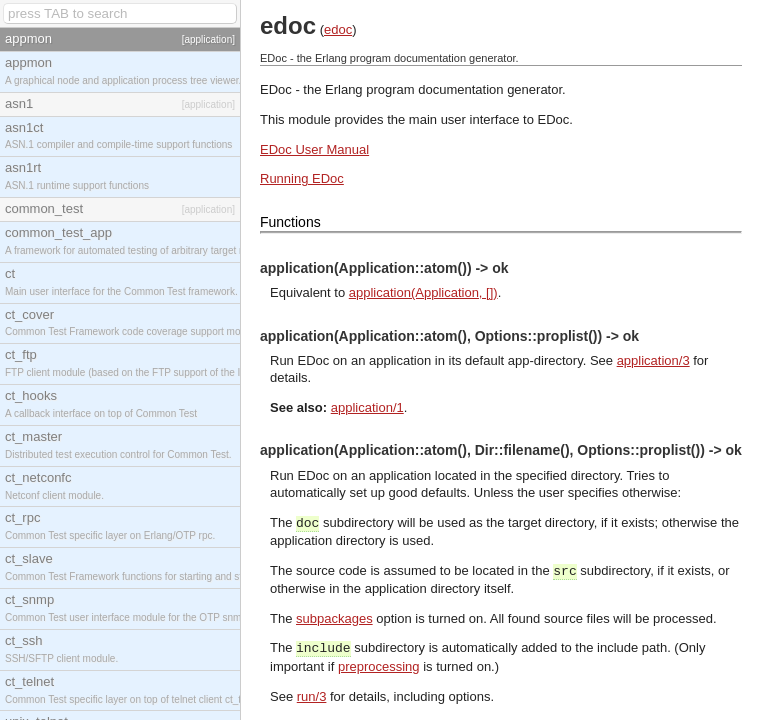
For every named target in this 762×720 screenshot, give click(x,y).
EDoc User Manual (314, 149)
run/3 (312, 696)
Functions (290, 222)
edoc (338, 29)
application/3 (653, 360)
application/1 (367, 407)
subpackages (334, 618)
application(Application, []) (423, 292)
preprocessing (379, 666)
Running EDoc (302, 178)
